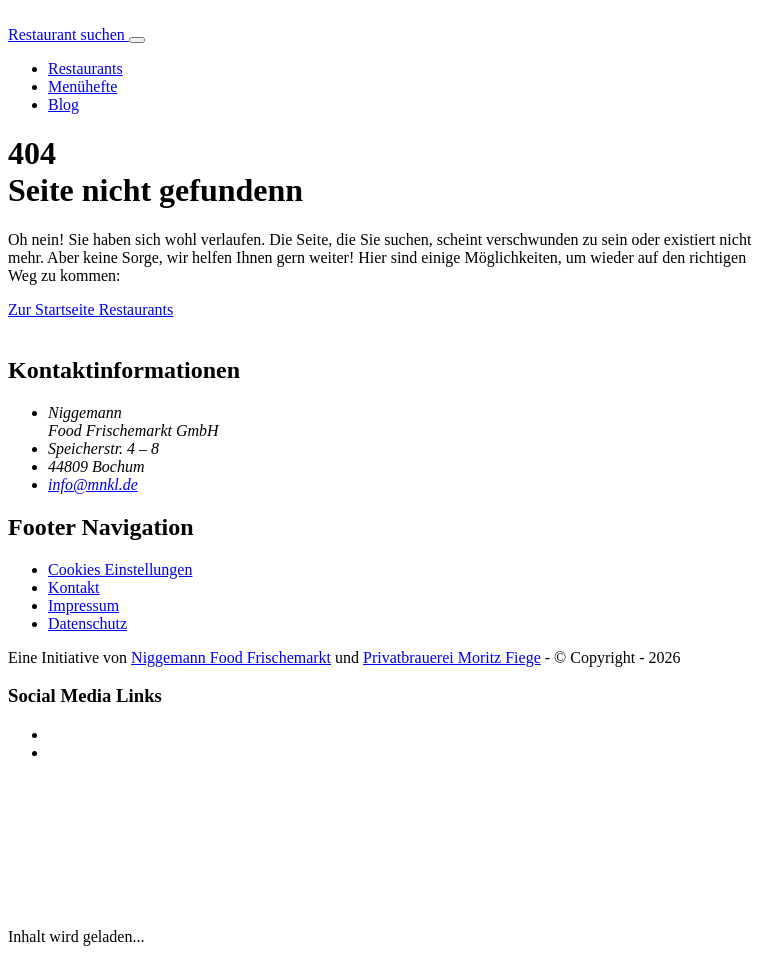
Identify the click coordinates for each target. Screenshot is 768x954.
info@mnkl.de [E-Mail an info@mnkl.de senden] (93, 484)
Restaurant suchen (68, 34)
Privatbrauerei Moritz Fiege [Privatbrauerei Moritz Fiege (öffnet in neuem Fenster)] (452, 657)
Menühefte (82, 86)
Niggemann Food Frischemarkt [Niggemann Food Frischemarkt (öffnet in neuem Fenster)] (231, 657)
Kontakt (74, 587)
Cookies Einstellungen (120, 569)
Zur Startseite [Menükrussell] (53, 309)
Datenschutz (87, 623)
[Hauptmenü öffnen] (137, 40)
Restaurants (85, 68)
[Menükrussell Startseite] (8, 16)
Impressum (83, 605)
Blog (63, 104)
